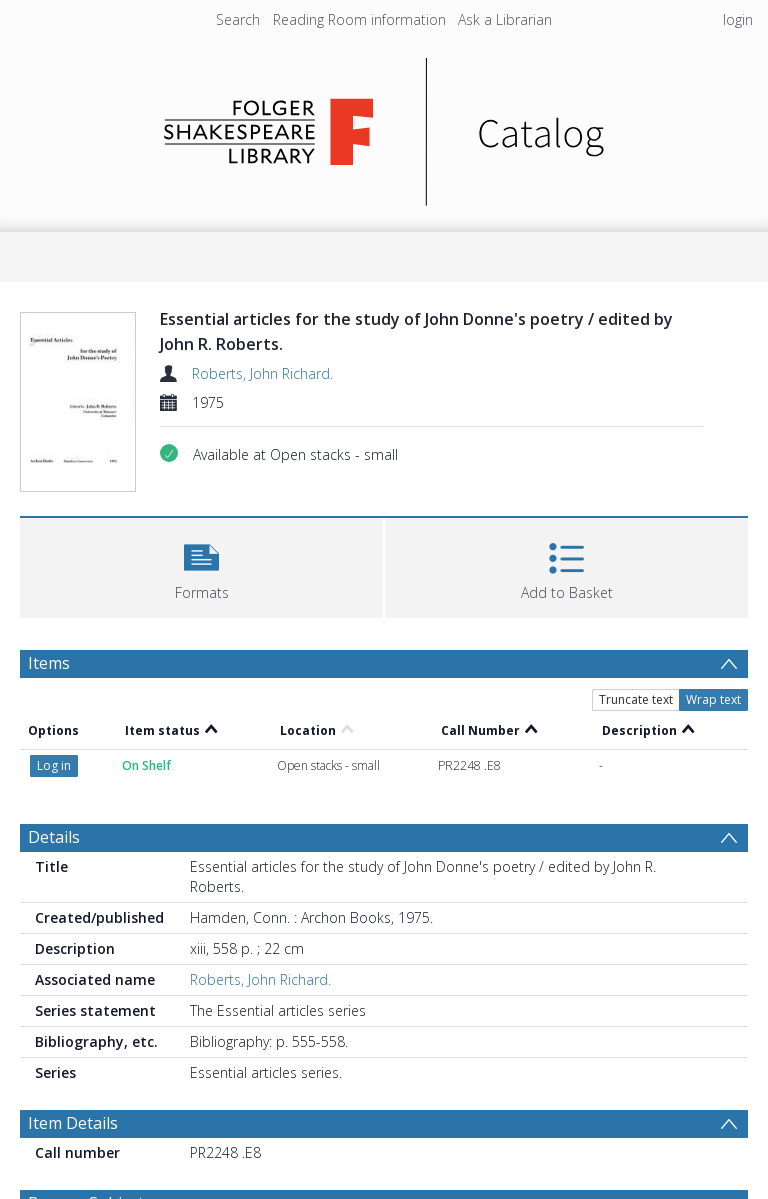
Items (49, 663)
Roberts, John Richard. (262, 373)
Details (54, 837)
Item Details (73, 1123)
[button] (201, 565)
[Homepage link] (384, 126)
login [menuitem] (738, 19)
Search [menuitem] (238, 19)
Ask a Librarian (505, 19)
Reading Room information (359, 19)
